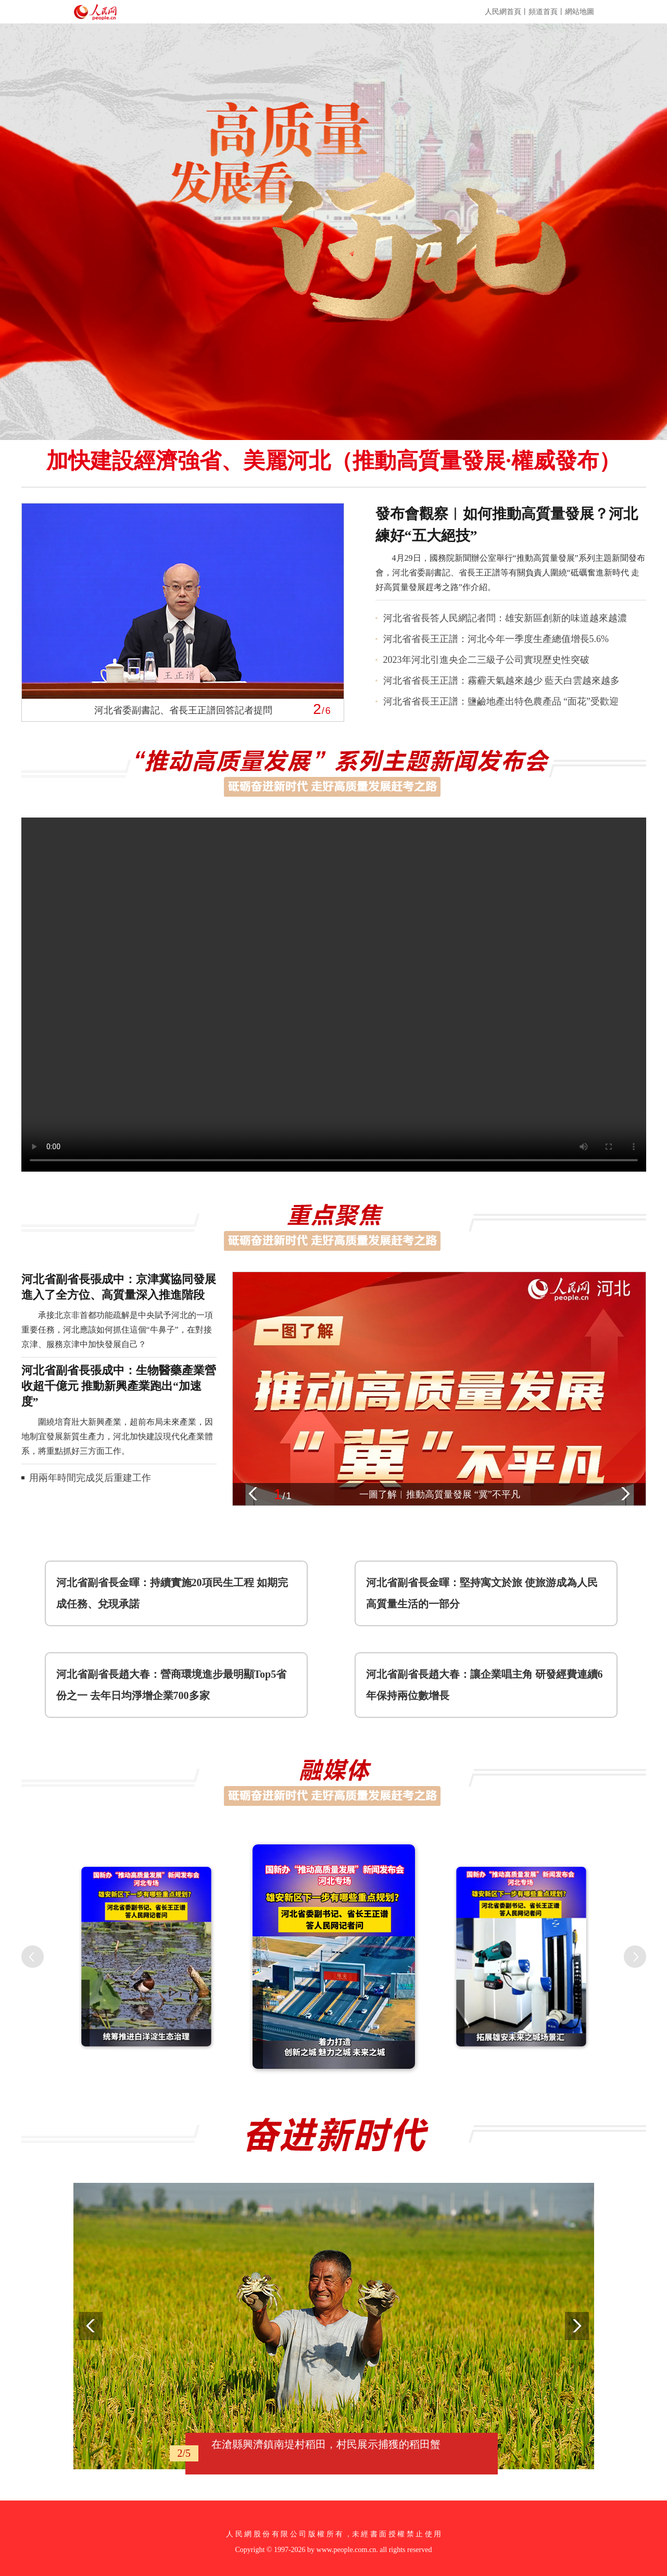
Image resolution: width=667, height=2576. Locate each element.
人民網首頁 (503, 12)
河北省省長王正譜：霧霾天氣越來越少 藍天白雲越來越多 (501, 680)
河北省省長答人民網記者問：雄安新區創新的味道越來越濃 (505, 618)
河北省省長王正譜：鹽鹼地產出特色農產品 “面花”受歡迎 (501, 701)
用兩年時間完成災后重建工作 (90, 1478)
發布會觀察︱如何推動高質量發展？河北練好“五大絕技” (506, 525)
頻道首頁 (543, 12)
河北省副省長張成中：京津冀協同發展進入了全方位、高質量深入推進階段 (118, 1287)
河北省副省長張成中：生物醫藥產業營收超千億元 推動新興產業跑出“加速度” (118, 1386)
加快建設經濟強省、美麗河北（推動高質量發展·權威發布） (333, 461)
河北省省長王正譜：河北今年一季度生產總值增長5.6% (496, 639)
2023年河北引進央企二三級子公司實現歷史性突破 (486, 660)
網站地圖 (579, 12)
